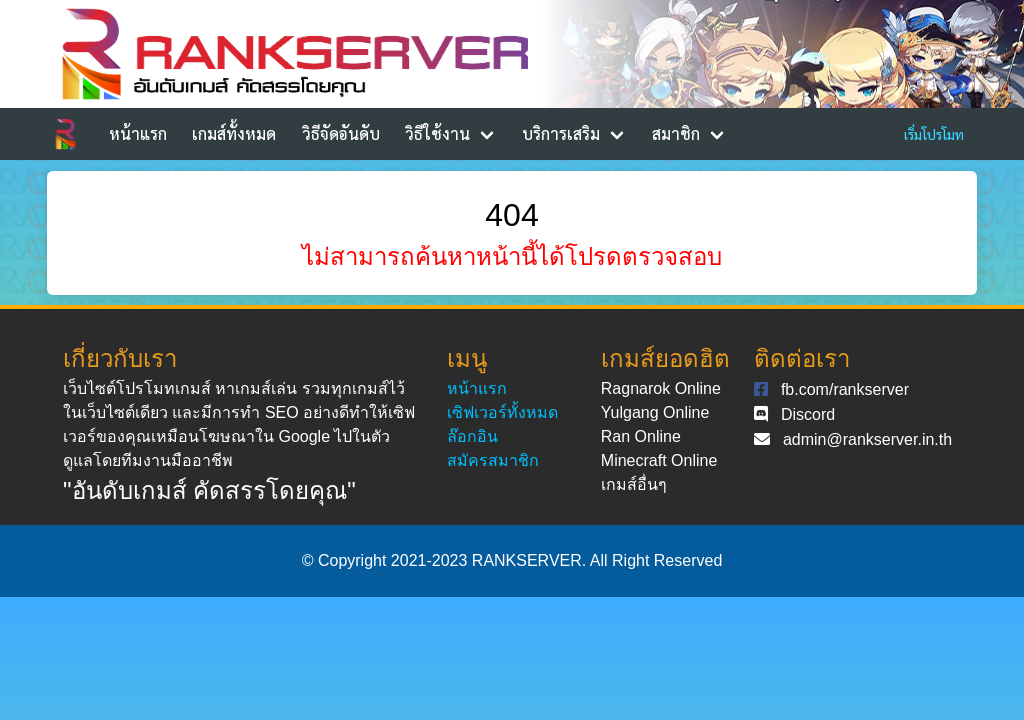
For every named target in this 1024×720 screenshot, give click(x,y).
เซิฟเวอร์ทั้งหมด (502, 412)
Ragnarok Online (661, 388)
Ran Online (641, 436)
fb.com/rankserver (845, 389)
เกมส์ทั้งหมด (234, 133)
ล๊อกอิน (472, 436)
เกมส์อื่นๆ (634, 484)
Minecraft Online (659, 460)
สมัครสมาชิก (493, 460)
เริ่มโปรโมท (934, 134)
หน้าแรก (138, 133)
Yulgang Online (655, 412)
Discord (808, 414)
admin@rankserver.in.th (867, 439)
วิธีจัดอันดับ (341, 133)
